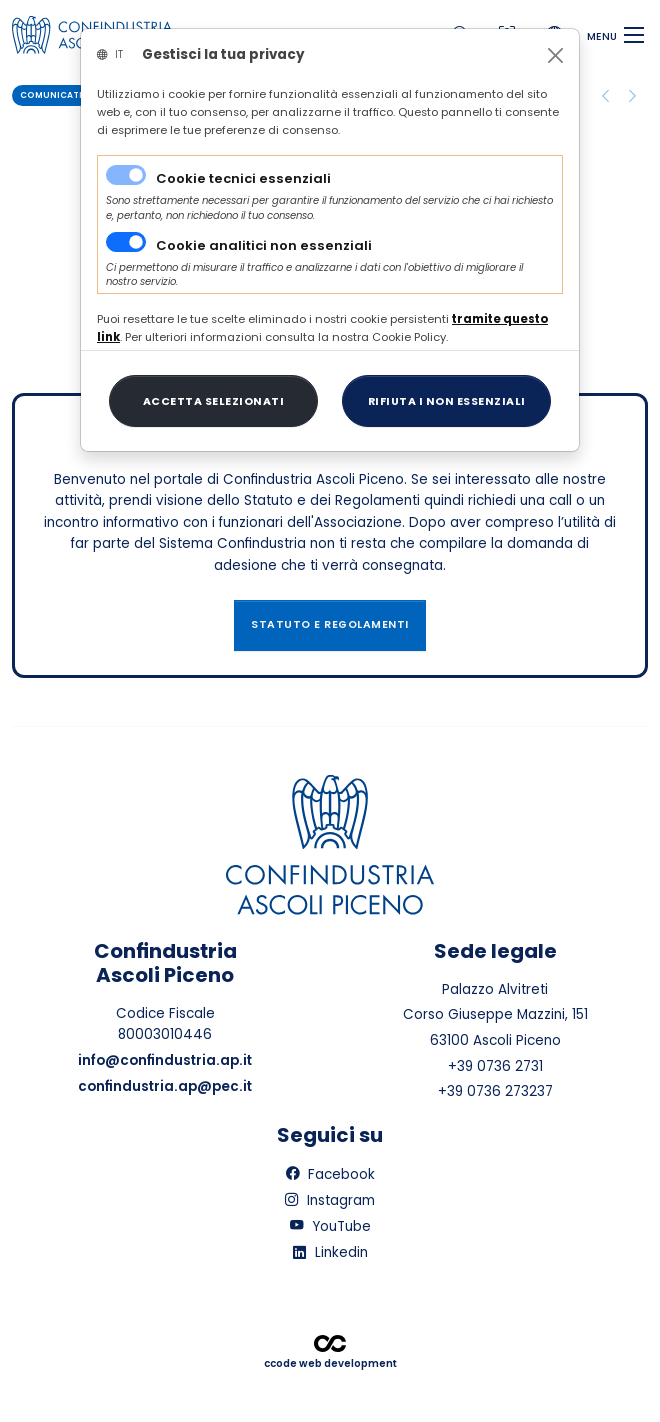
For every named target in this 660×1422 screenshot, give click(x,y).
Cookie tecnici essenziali (243, 178)
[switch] (126, 242)
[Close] (555, 55)
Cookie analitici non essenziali (264, 245)
